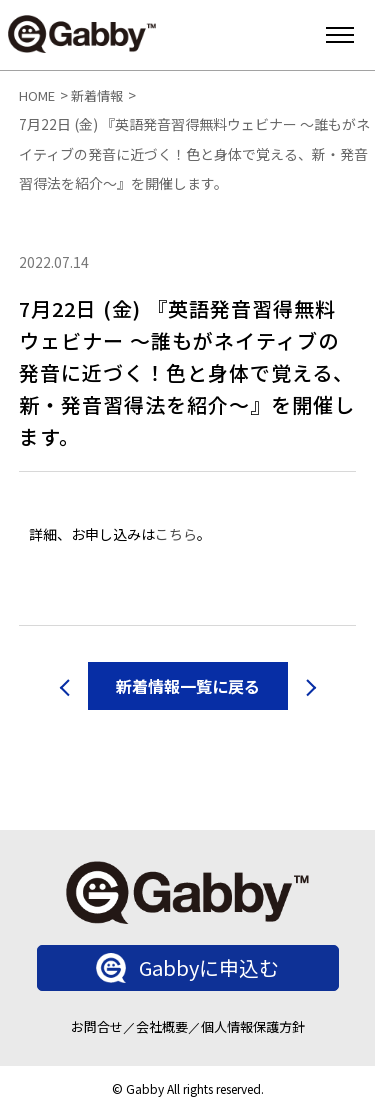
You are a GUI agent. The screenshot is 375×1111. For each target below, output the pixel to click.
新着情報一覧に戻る (188, 686)
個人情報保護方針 (253, 1026)
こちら (176, 534)
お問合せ (97, 1026)
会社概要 (162, 1026)
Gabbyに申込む (187, 968)
